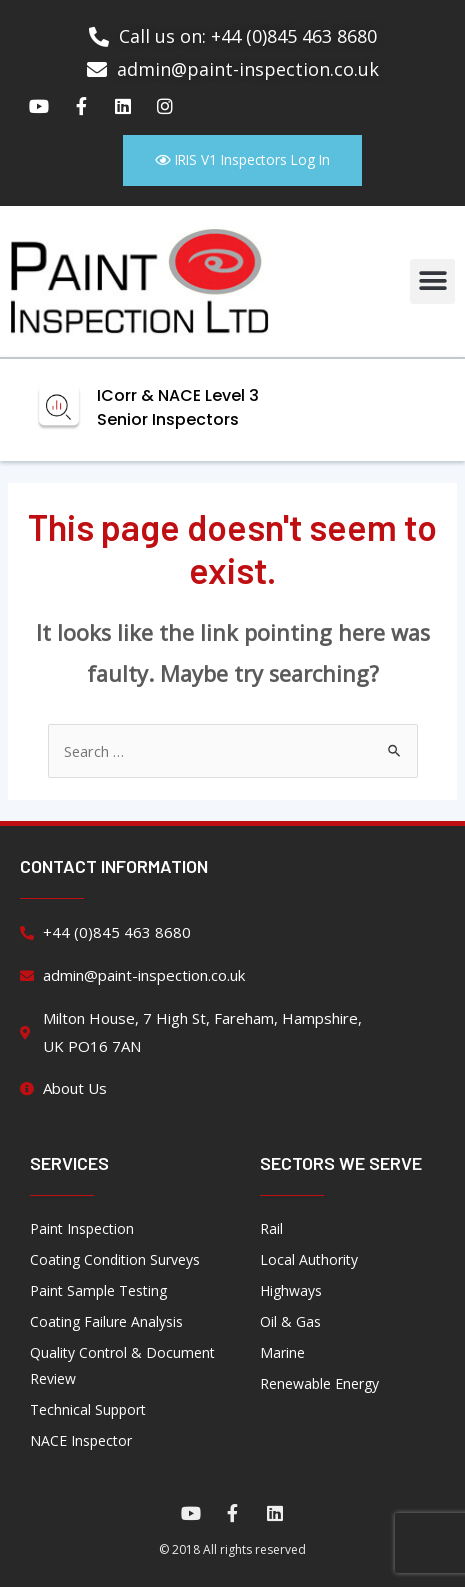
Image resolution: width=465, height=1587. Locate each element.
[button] (432, 281)
